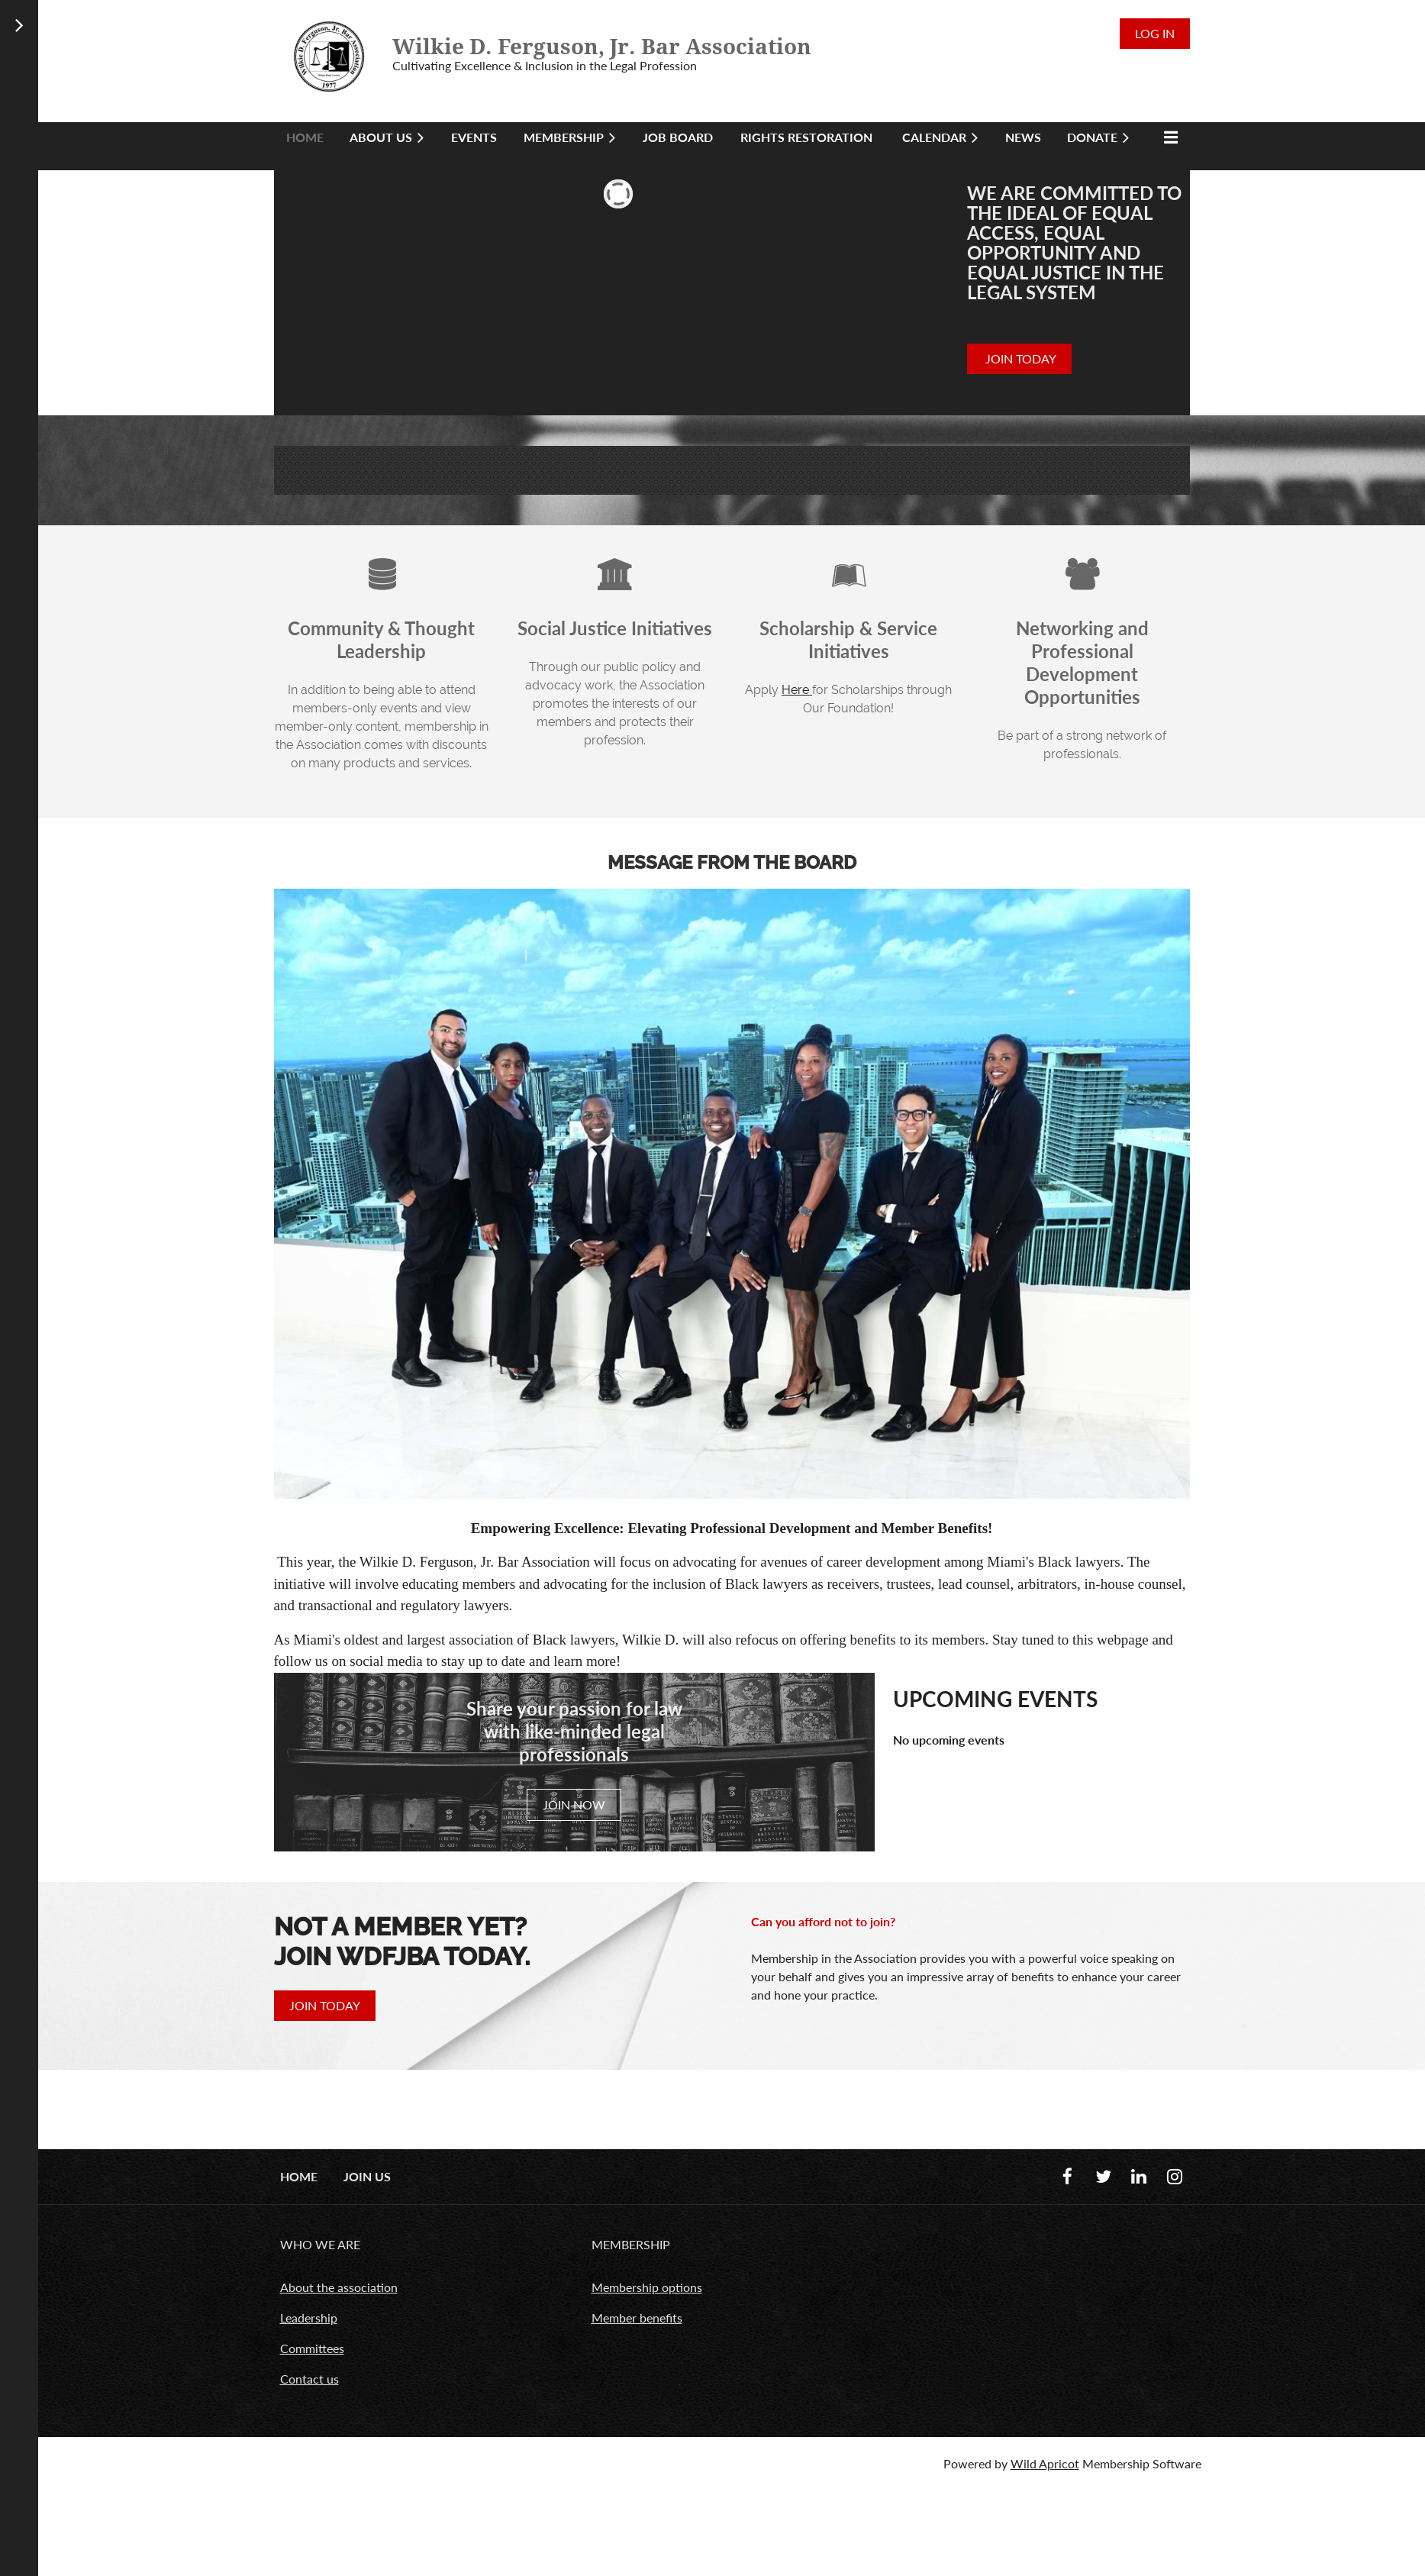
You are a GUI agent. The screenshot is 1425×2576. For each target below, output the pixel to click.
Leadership (308, 2317)
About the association (339, 2287)
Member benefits (637, 2317)
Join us (367, 2176)
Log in (1155, 33)
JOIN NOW (574, 1804)
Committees (312, 2348)
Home (299, 2176)
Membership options (647, 2287)
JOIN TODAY (1019, 358)
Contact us (309, 2378)
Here (797, 690)
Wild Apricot (1045, 2463)
